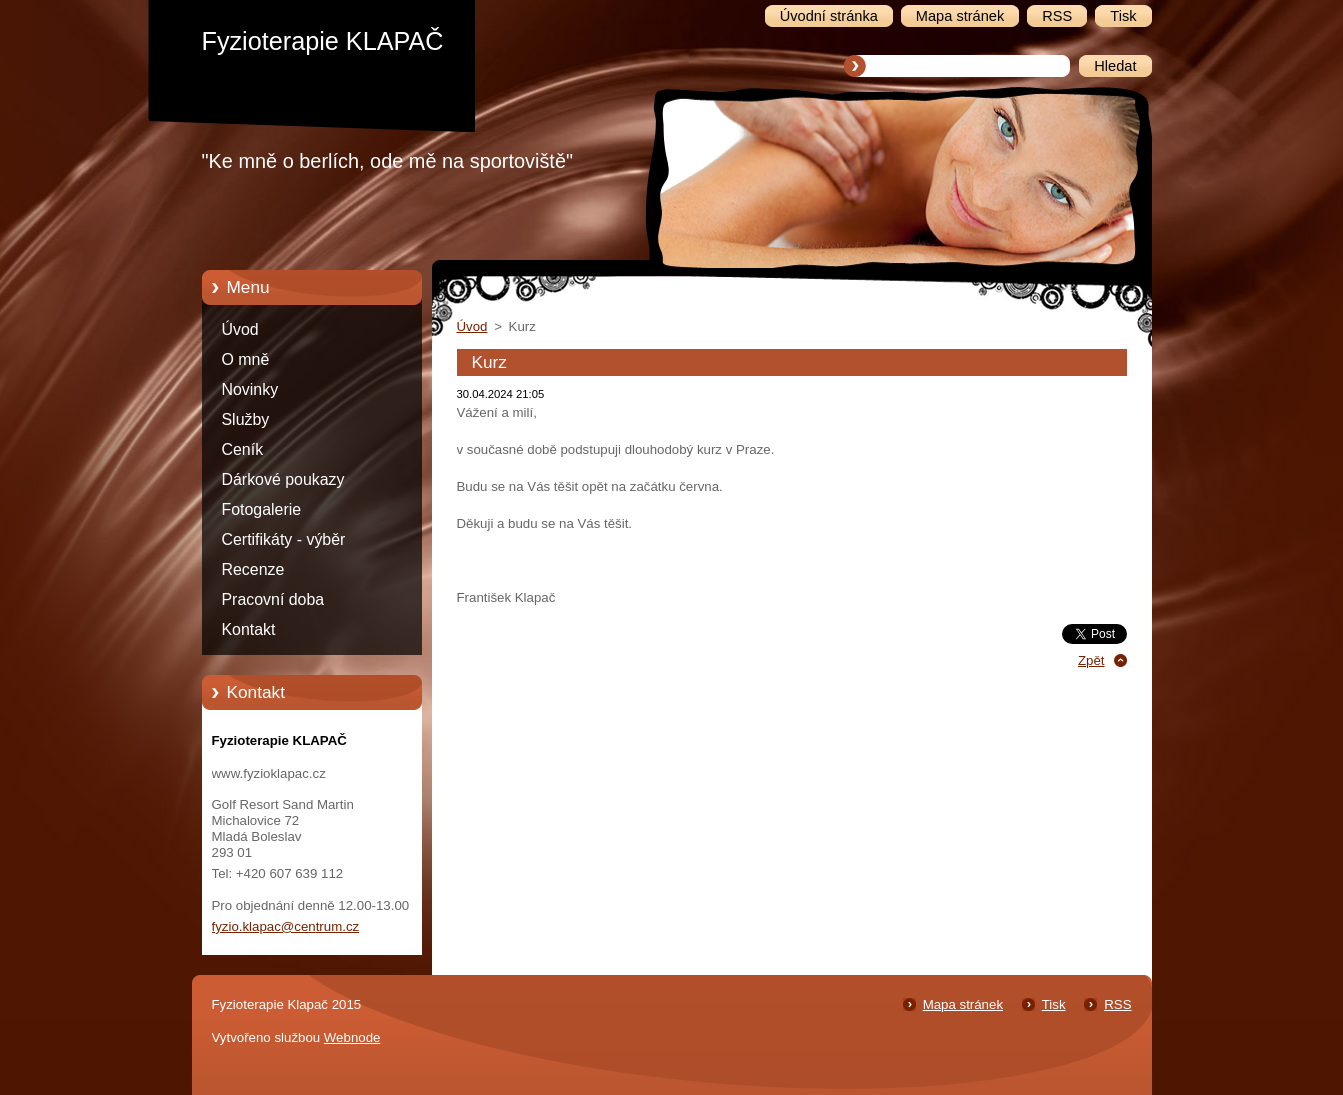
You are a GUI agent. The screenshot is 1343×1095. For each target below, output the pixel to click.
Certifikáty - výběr (284, 539)
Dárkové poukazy (283, 479)
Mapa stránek (963, 1004)
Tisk (1054, 1004)
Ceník (243, 449)
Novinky (250, 389)
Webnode (352, 1037)
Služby (246, 419)
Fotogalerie (262, 509)
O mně (246, 359)
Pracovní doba (273, 599)
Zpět (1091, 660)
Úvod (240, 329)
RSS (1117, 1004)
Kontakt (249, 629)
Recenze (253, 569)
